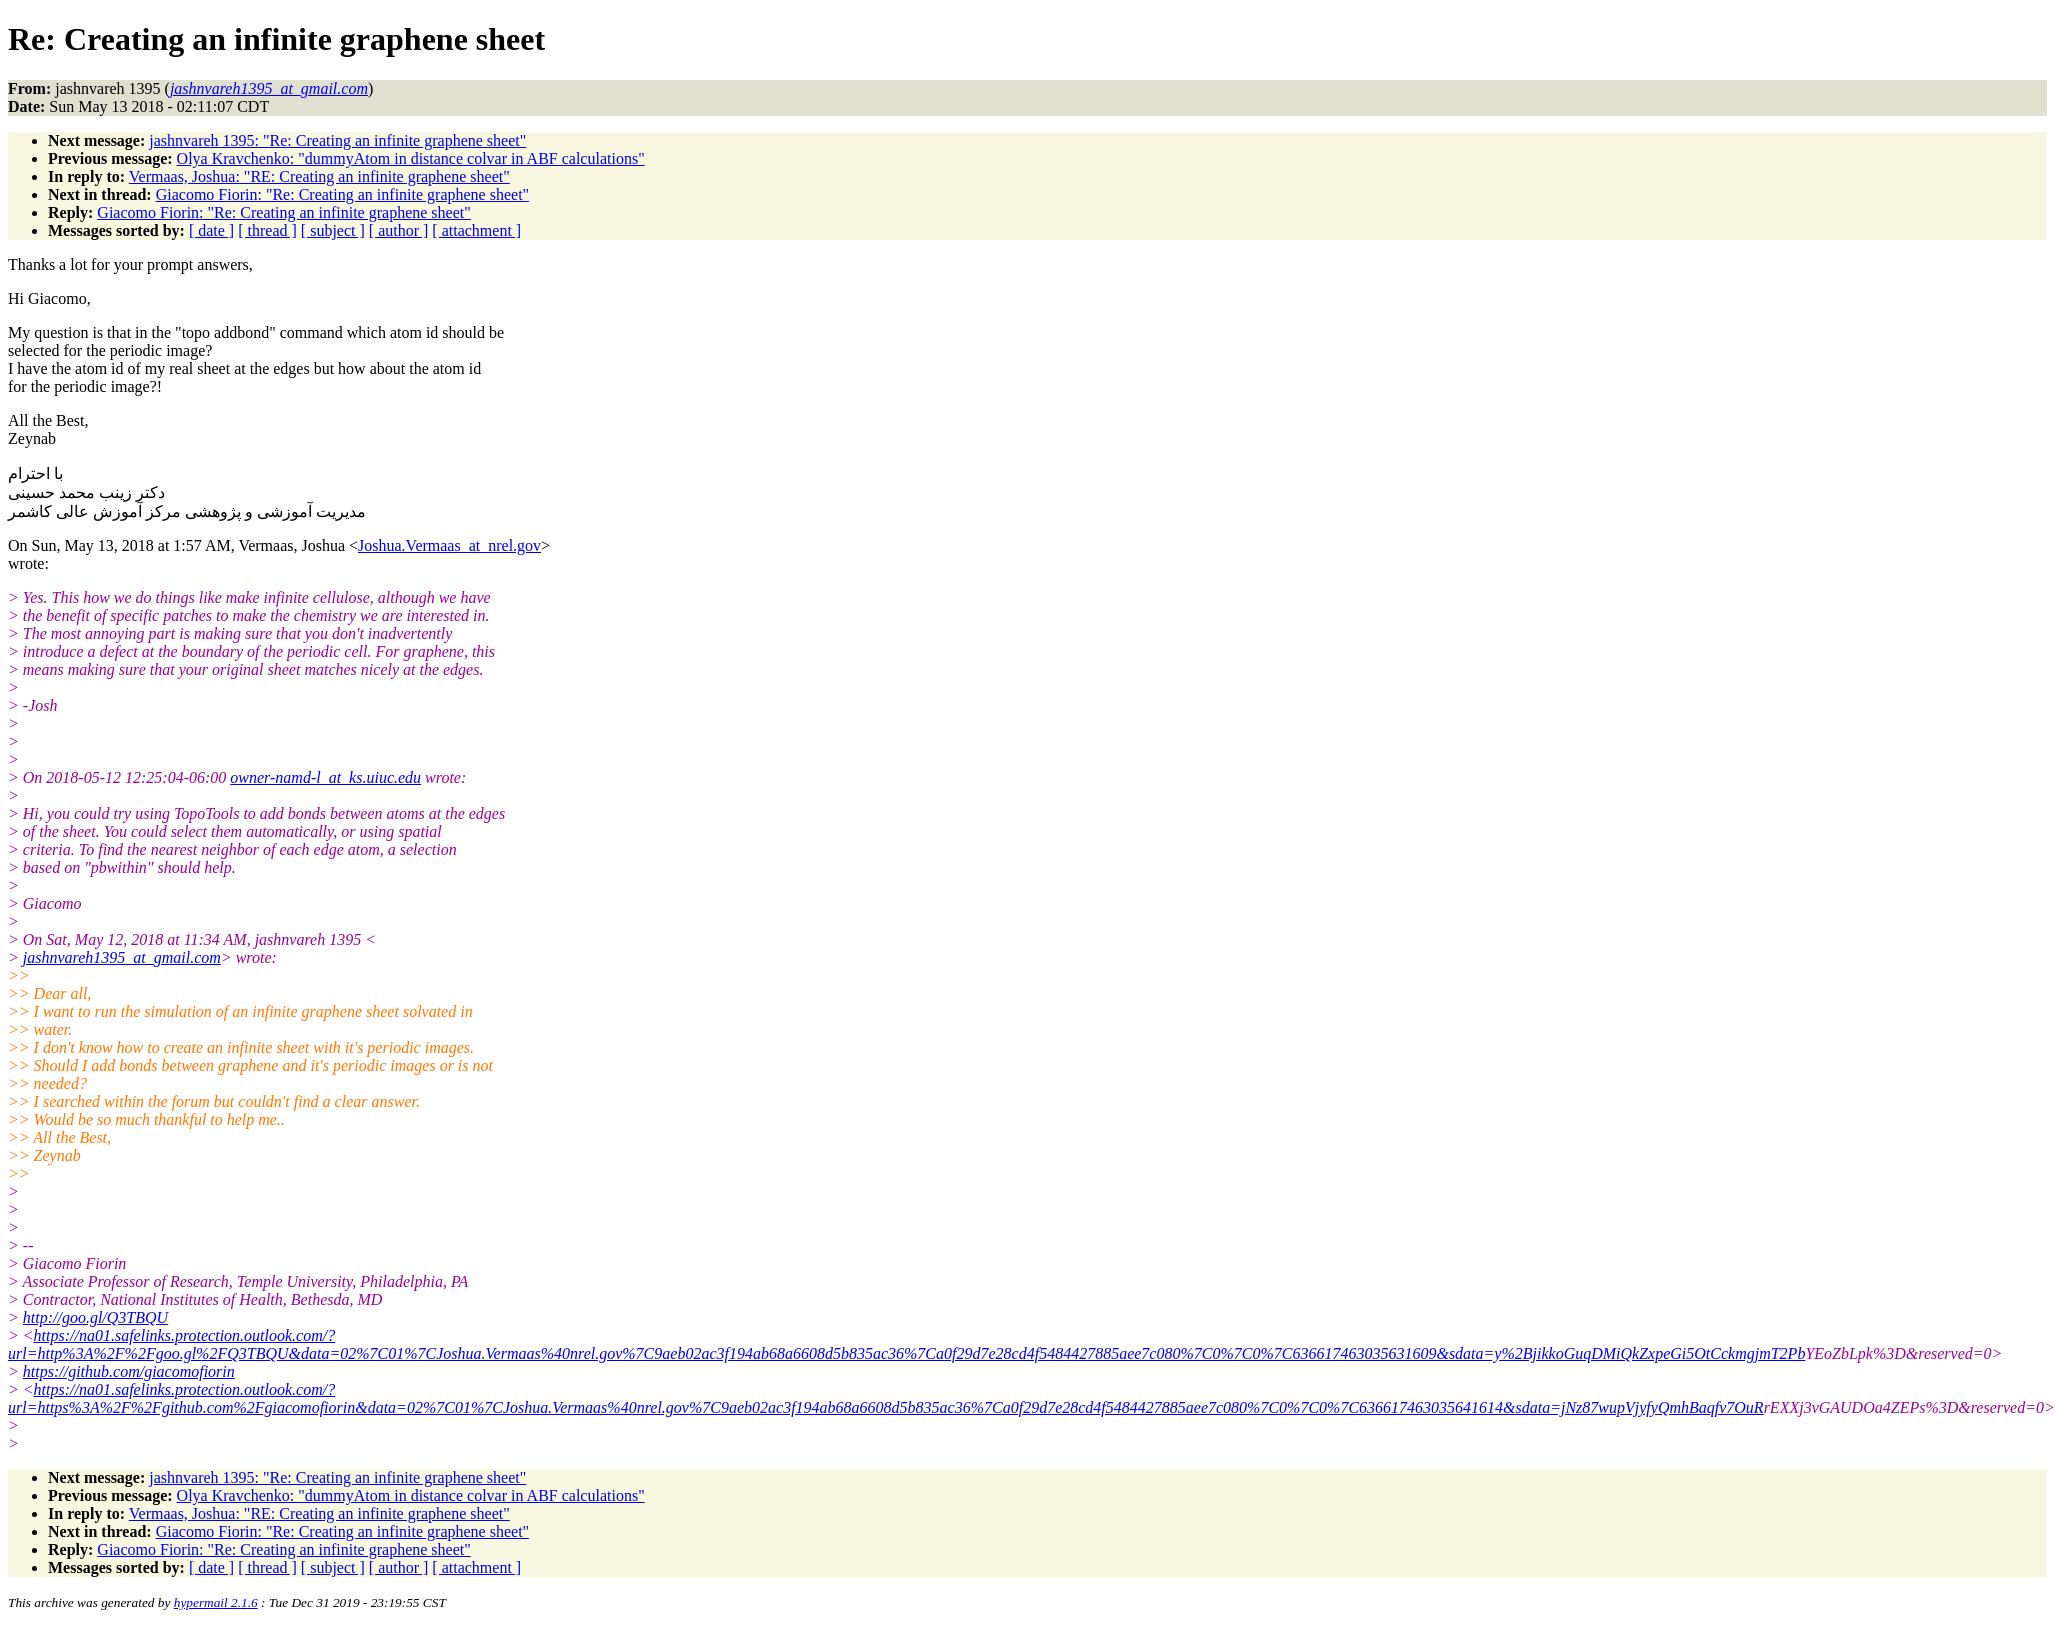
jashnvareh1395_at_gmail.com (122, 957)
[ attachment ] (476, 230)
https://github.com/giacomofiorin (129, 1371)
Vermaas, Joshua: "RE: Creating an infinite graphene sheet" (319, 176)
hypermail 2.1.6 (216, 1602)
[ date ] (211, 230)
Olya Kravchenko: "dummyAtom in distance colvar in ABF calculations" (411, 158)
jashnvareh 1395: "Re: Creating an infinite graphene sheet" (337, 140)
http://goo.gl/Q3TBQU (95, 1317)
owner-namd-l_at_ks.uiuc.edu (325, 777)
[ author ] (399, 230)
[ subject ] (333, 230)
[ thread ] (267, 230)
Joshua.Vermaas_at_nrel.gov (449, 545)
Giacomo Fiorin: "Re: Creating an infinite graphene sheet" (342, 194)
